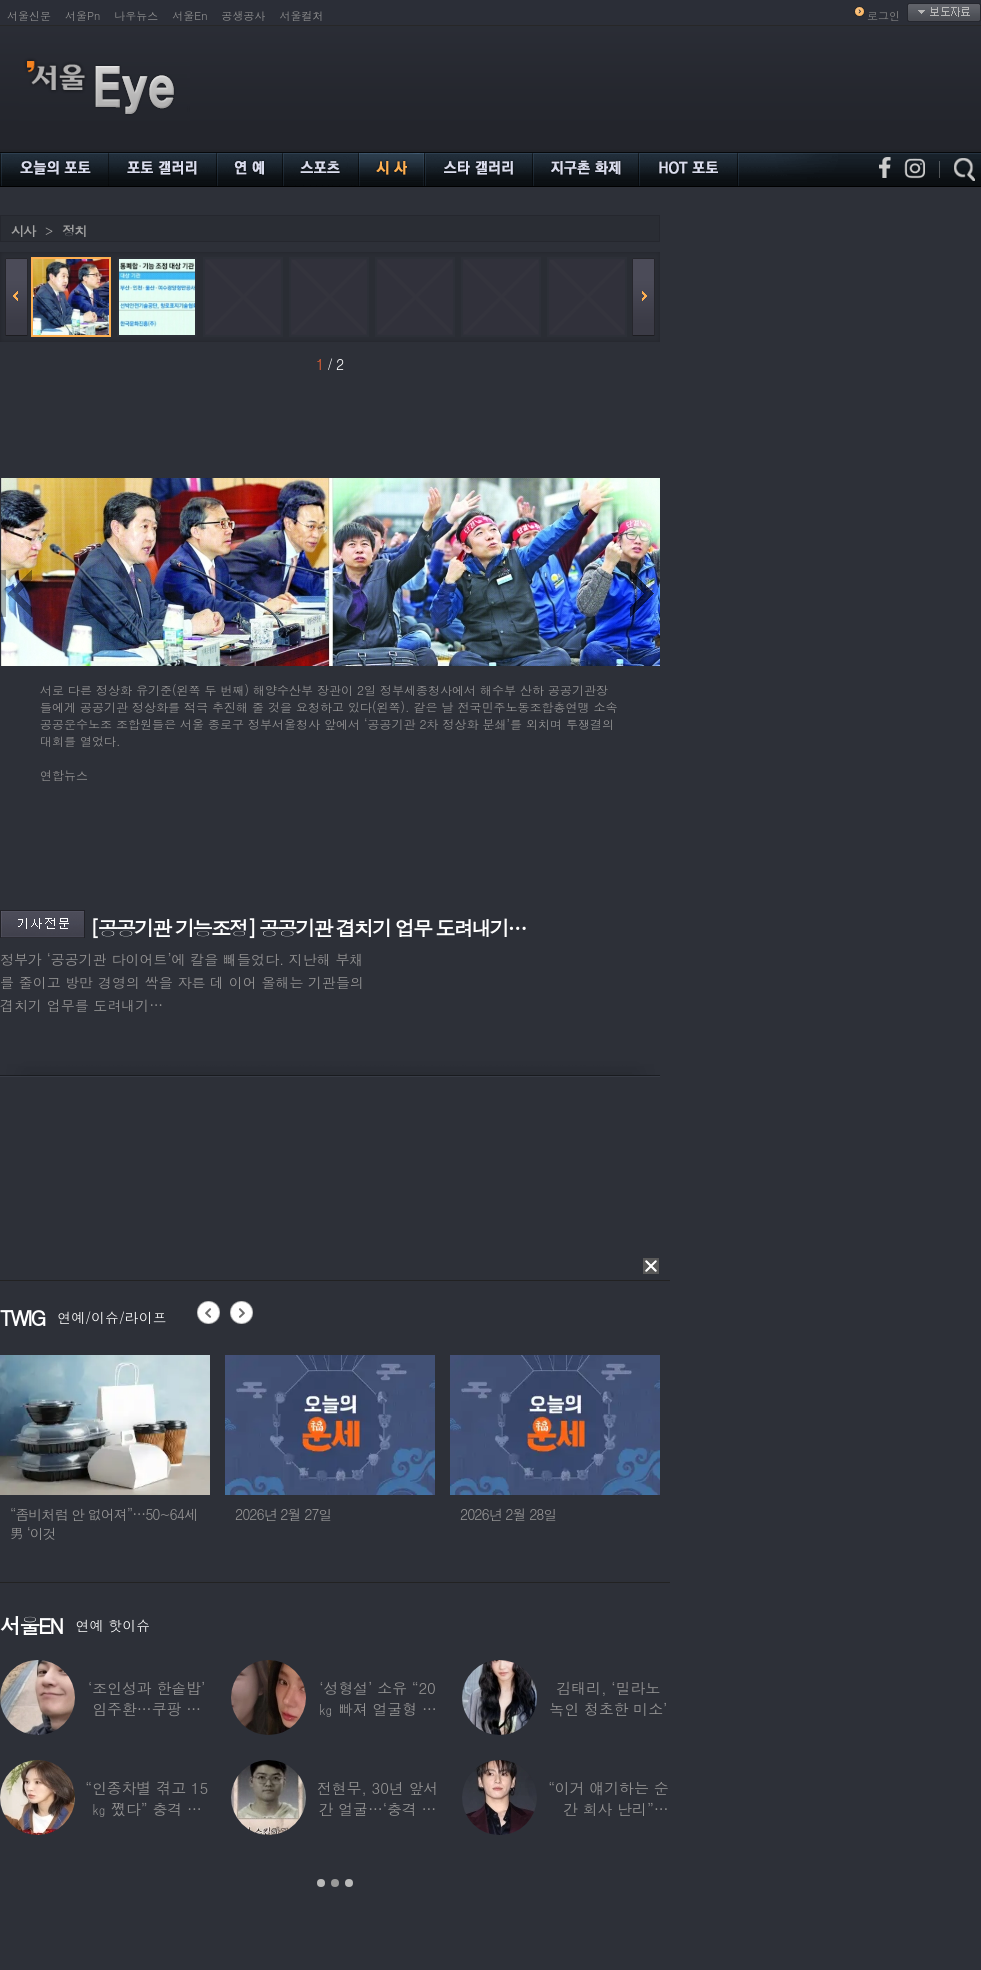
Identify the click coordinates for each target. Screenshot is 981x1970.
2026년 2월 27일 (283, 1514)
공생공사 (244, 15)
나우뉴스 (136, 15)
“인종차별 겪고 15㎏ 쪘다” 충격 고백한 (146, 1808)
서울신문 (29, 15)
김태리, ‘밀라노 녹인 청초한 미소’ (608, 1698)
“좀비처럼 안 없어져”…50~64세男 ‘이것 (103, 1523)
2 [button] (335, 1883)
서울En (189, 15)
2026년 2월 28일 (508, 1514)
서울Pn (82, 15)
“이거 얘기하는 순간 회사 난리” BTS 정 (608, 1808)
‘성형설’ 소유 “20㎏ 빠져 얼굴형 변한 (377, 1708)
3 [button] (349, 1883)
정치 (74, 230)
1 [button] (321, 1883)
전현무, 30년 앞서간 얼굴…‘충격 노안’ (378, 1808)
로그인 (883, 15)
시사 (23, 230)
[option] (105, 1457)
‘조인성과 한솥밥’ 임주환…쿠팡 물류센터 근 (146, 1708)
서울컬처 (302, 15)
